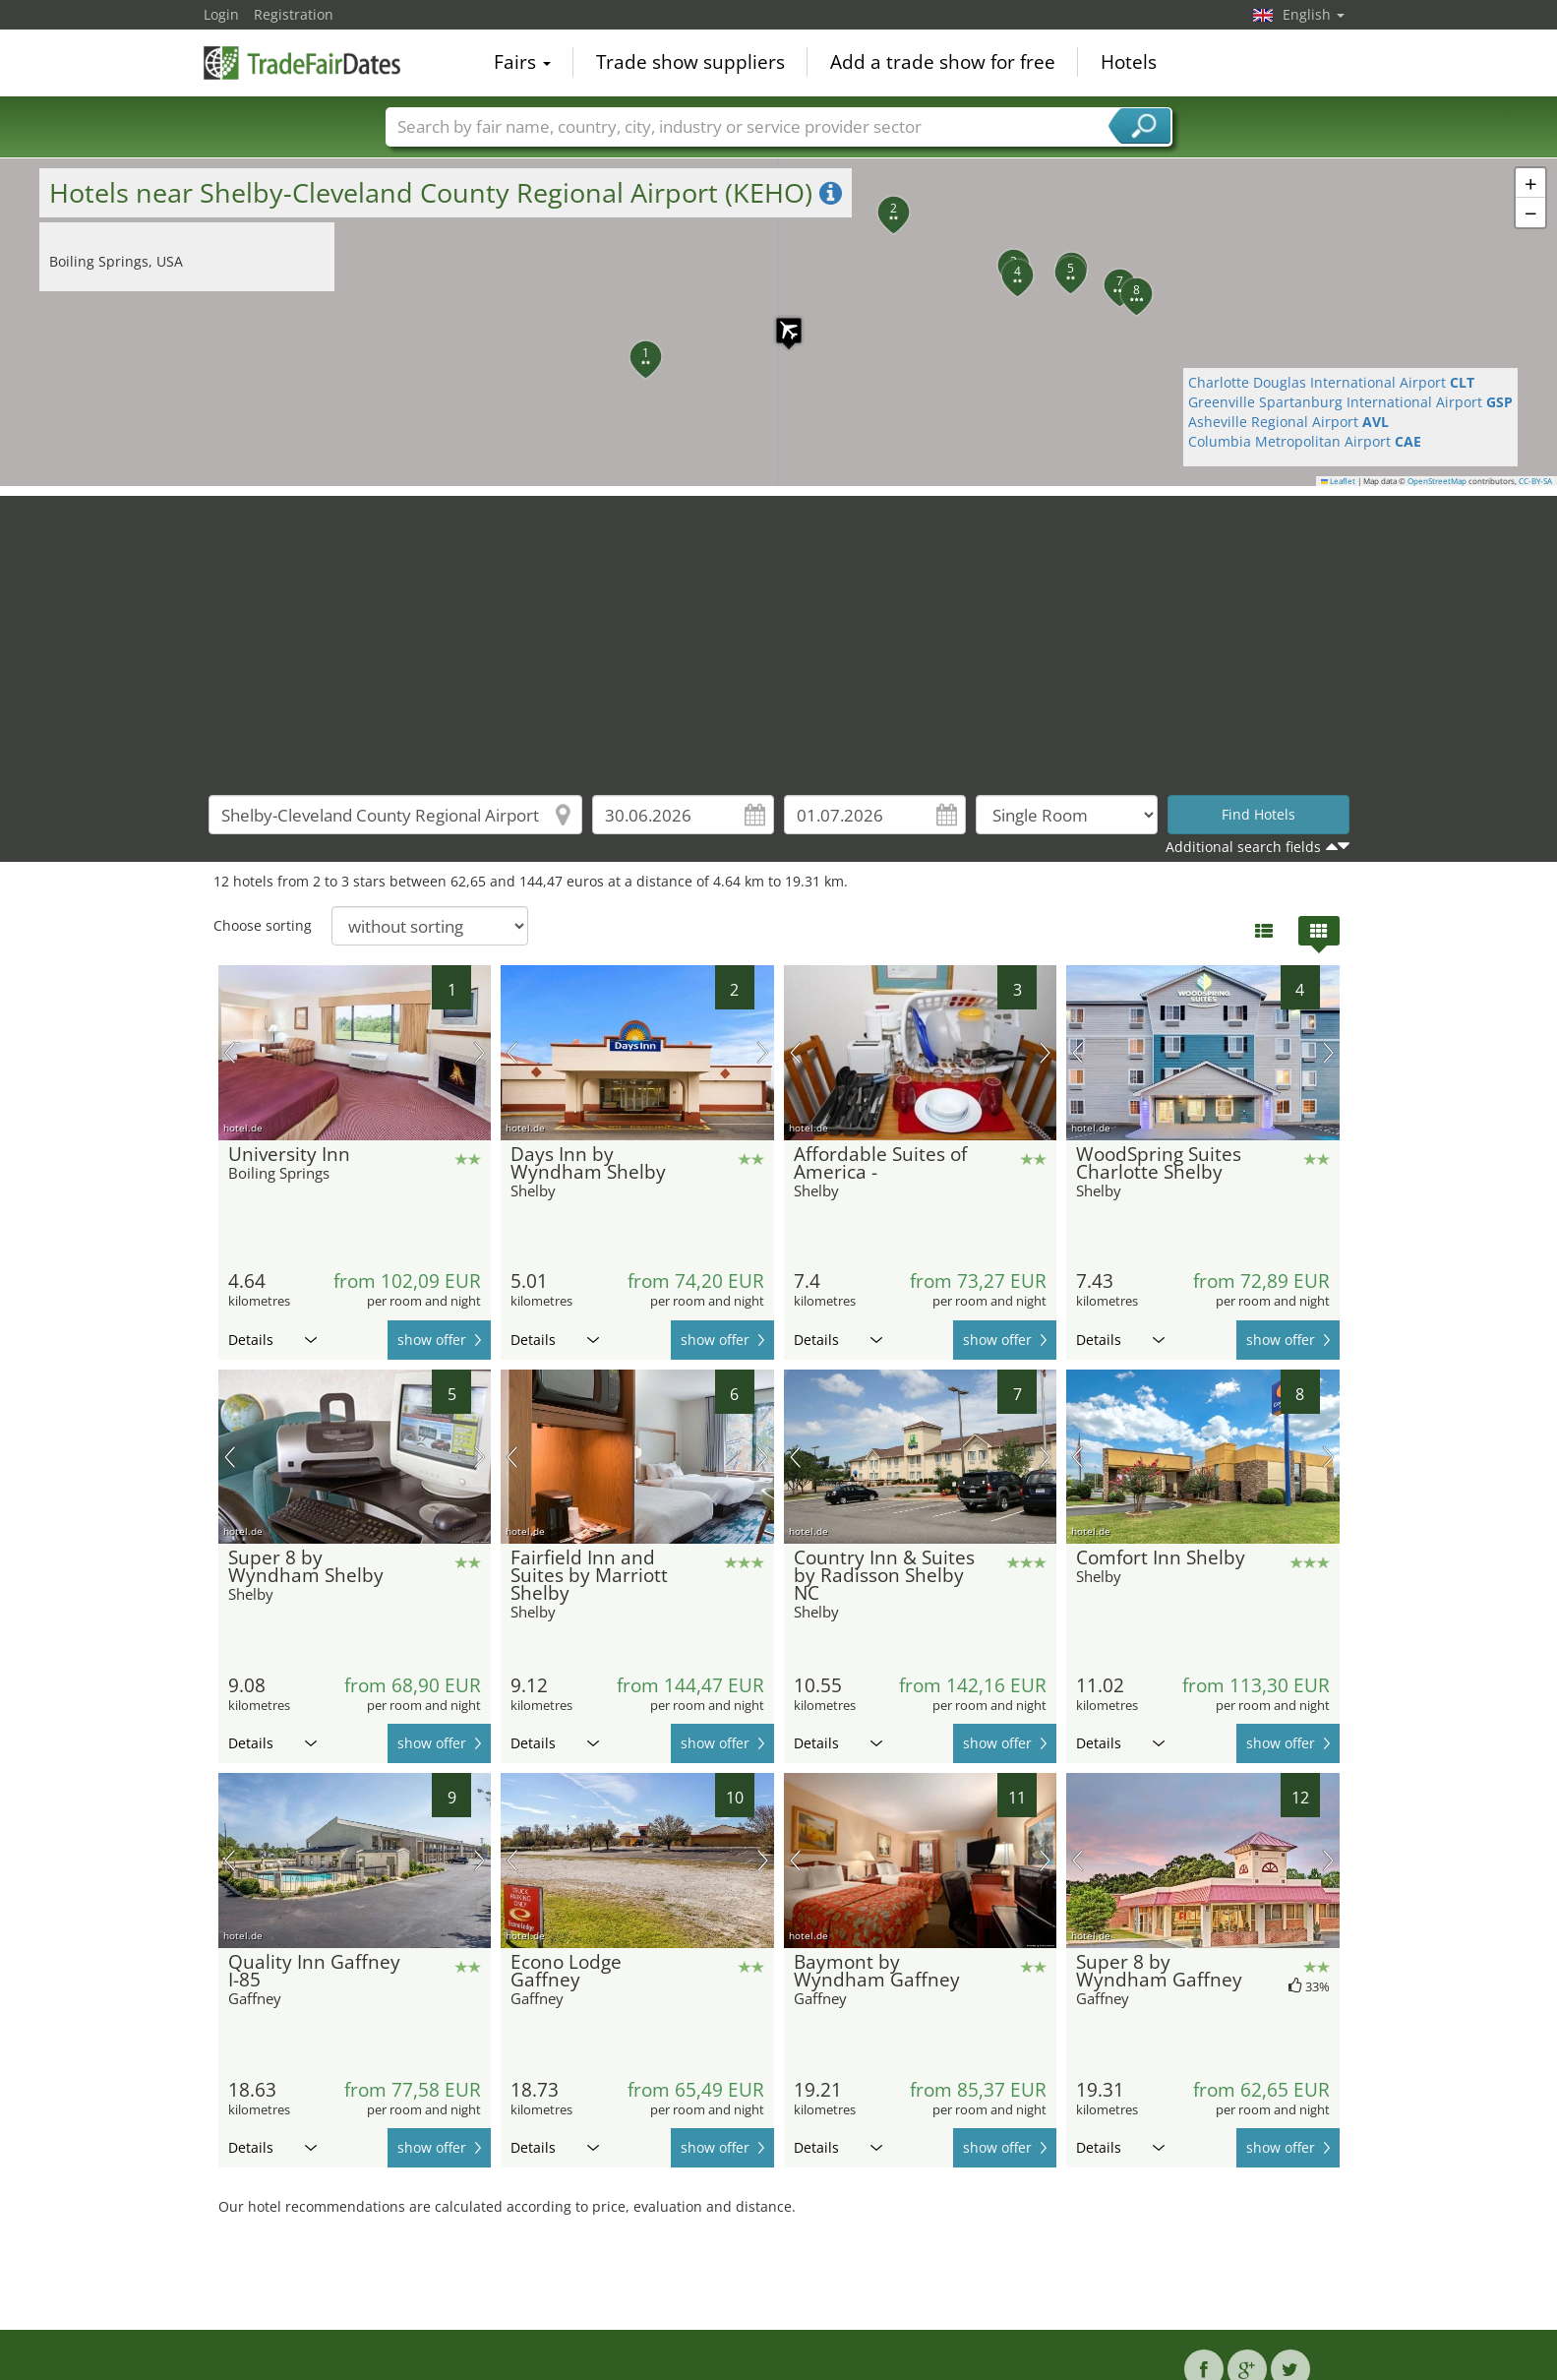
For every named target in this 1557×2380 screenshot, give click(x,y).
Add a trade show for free (942, 63)
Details (272, 1339)
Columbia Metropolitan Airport (1304, 441)
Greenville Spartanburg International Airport (1350, 402)
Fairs (522, 63)
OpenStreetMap (1437, 481)
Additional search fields (1243, 846)
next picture (479, 1053)
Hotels (1129, 63)
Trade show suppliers (690, 63)
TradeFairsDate (302, 61)
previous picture (229, 1053)
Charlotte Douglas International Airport (1331, 382)
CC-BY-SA (1535, 481)
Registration (293, 14)
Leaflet (1338, 481)
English (1314, 14)
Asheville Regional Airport (1288, 421)
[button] (779, 321)
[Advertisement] (779, 633)
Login (221, 14)
